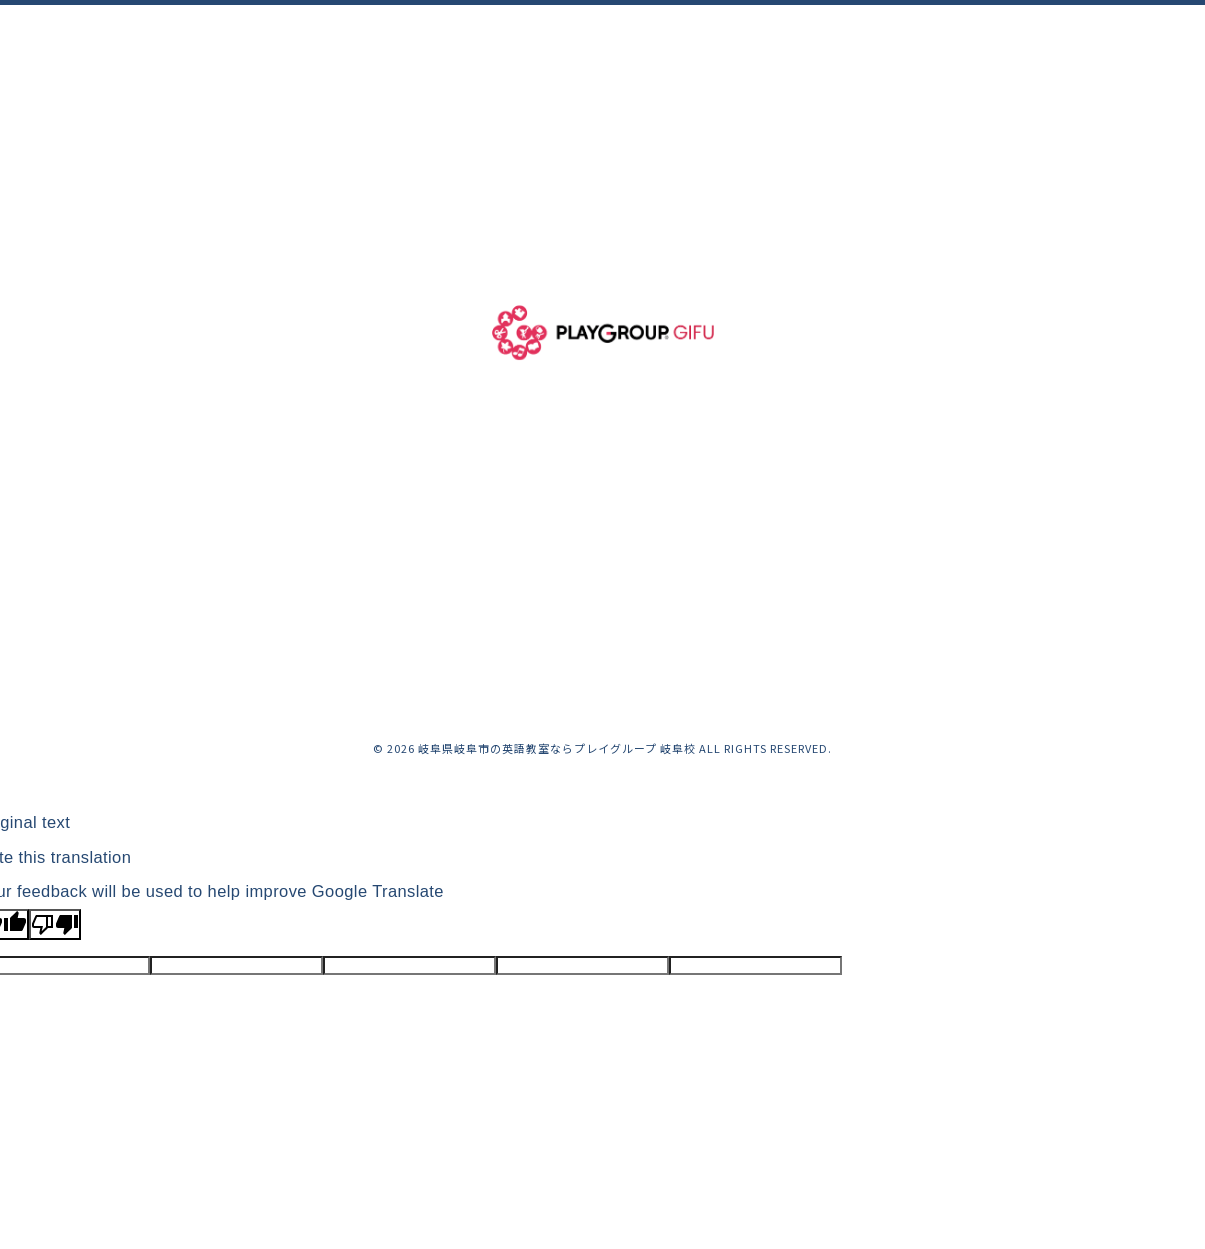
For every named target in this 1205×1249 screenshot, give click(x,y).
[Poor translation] (55, 924)
